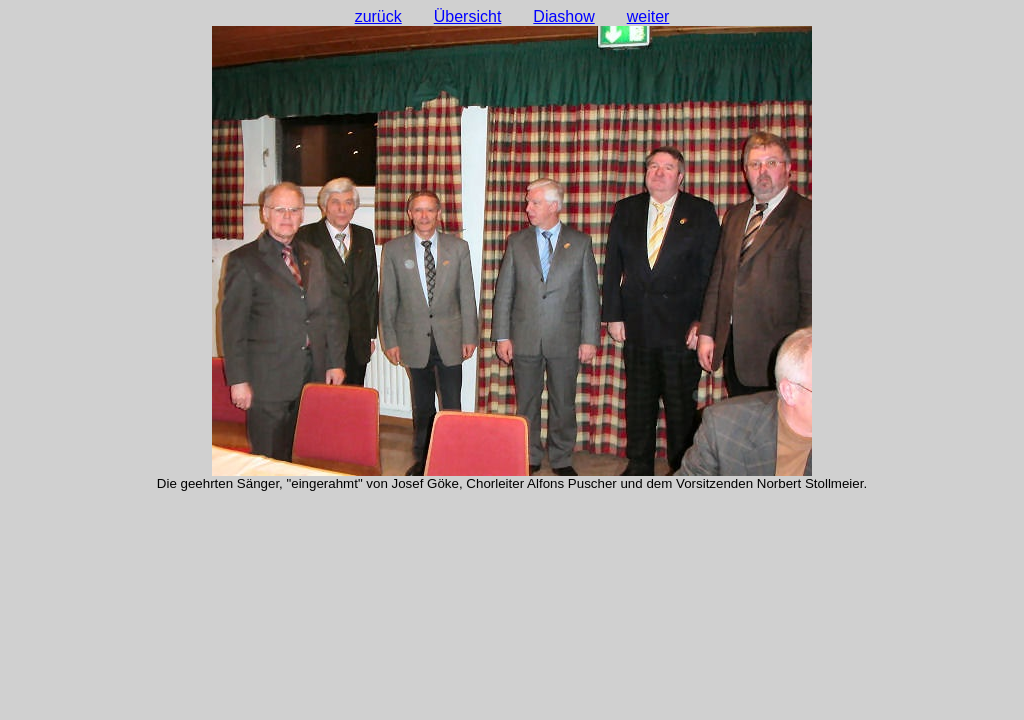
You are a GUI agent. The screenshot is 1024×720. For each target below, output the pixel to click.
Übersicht (468, 16)
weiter (648, 16)
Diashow (563, 16)
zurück (378, 16)
